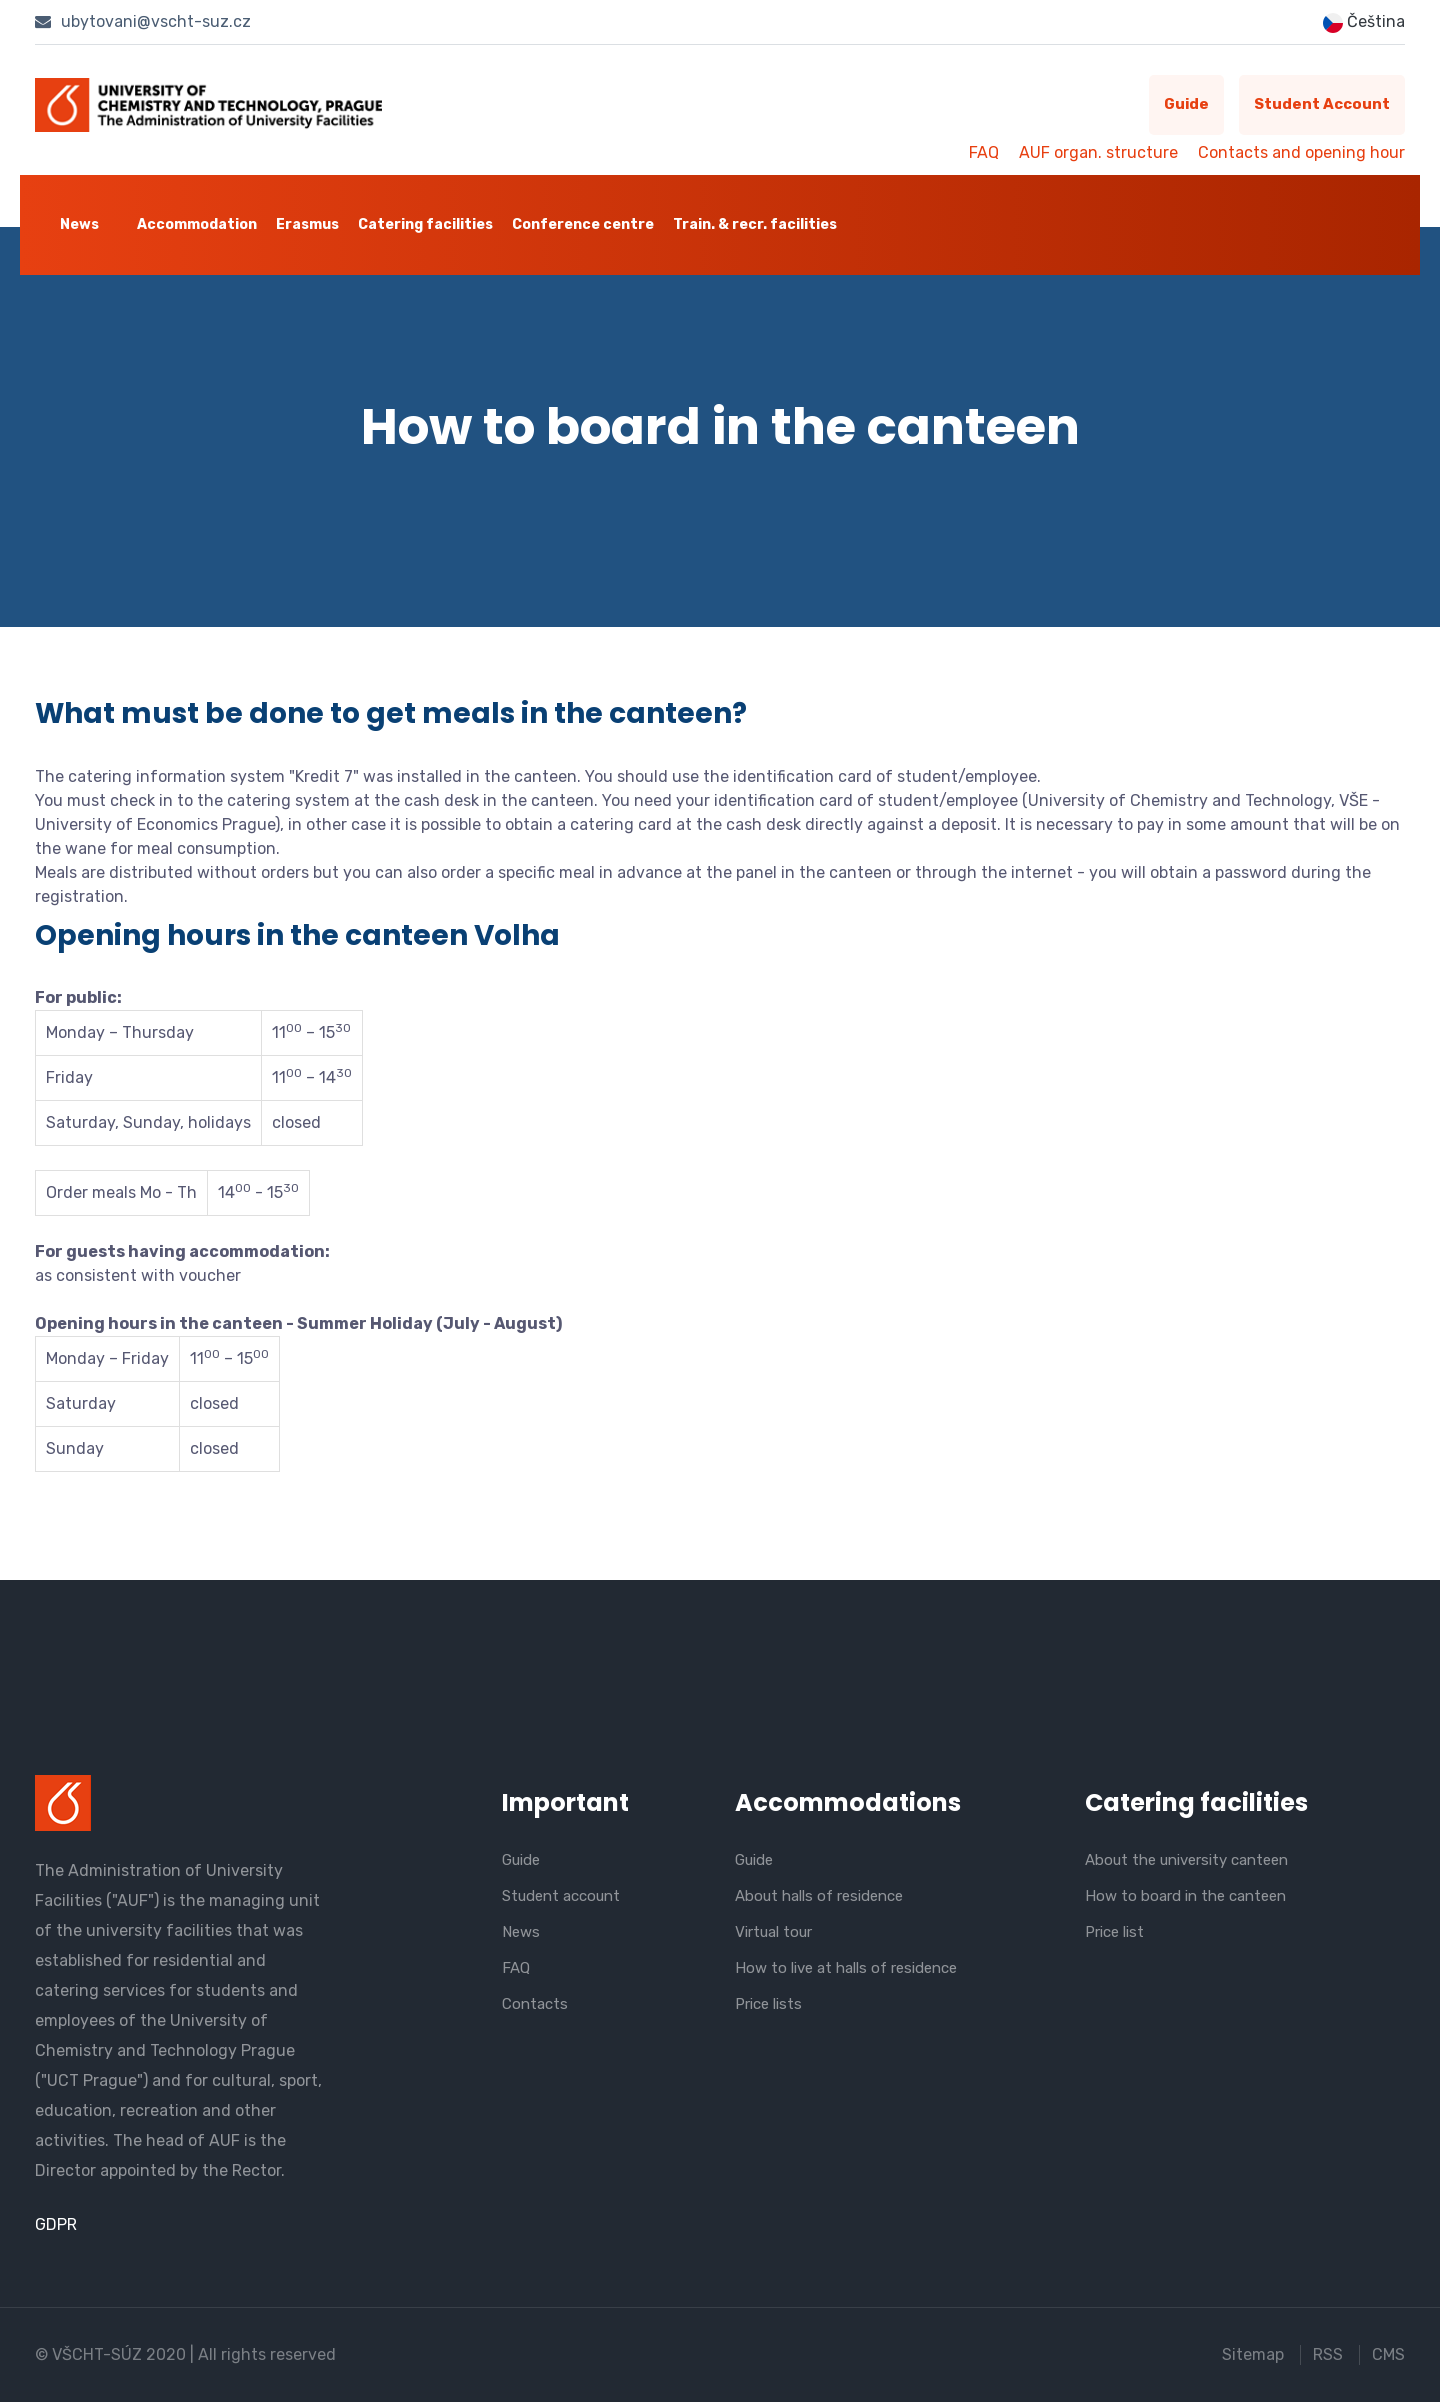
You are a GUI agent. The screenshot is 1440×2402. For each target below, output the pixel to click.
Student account (1322, 105)
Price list (1114, 1932)
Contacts (535, 2004)
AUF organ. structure (1098, 152)
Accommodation (197, 224)
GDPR (56, 2224)
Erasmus (307, 224)
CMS (1388, 2354)
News (79, 224)
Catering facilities (425, 224)
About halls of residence (819, 1896)
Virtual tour (773, 1932)
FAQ (984, 152)
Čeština (1364, 22)
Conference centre (583, 224)
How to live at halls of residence (846, 1968)
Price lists (768, 2004)
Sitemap (1253, 2354)
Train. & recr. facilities (755, 224)
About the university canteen (1186, 1860)
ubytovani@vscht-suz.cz (143, 21)
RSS (1328, 2354)
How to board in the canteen (1185, 1896)
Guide (1186, 105)
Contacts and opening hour (1301, 152)
